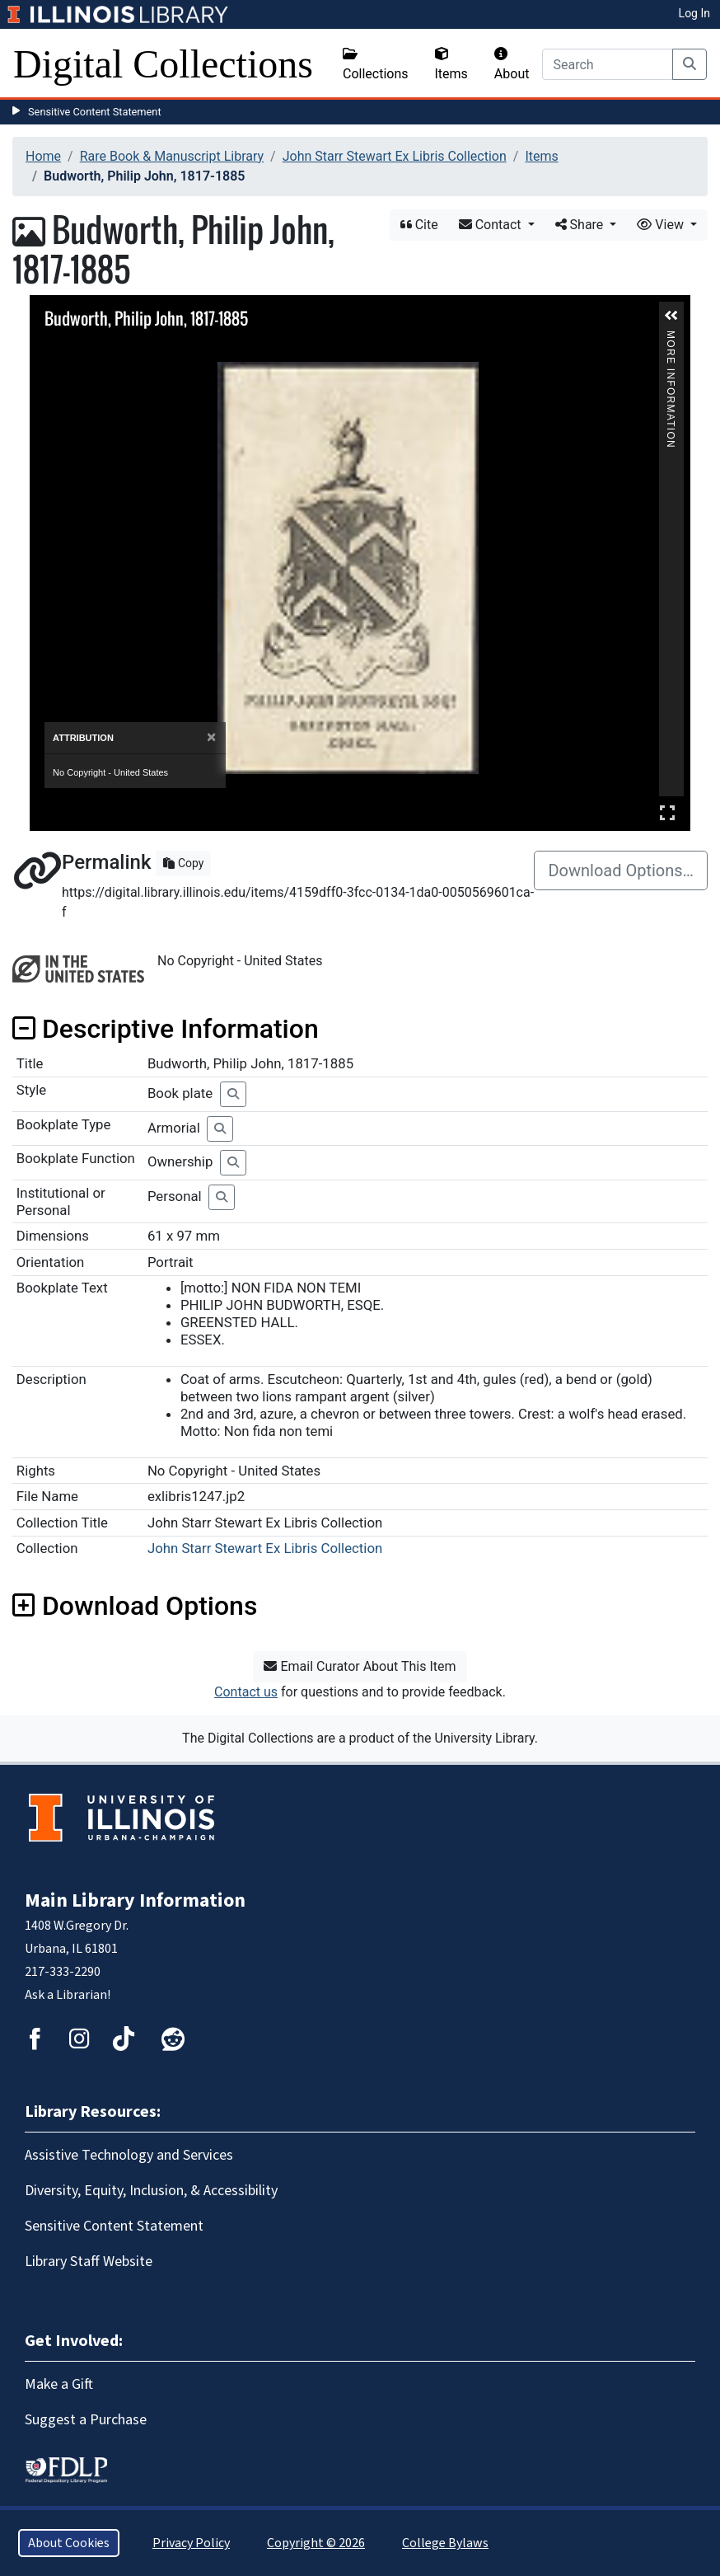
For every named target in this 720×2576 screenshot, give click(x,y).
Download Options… (621, 870)
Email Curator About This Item (360, 1666)
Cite (419, 224)
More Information (670, 338)
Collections (376, 64)
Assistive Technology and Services (129, 2155)
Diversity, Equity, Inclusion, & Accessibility (151, 2190)
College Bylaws (445, 2543)
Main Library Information (135, 1900)
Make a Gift (59, 2384)
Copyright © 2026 (316, 2543)
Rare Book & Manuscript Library (172, 156)
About (512, 64)
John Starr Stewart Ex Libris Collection (395, 156)
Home (43, 156)
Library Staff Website (88, 2261)
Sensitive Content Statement (94, 112)
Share (581, 224)
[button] (671, 315)
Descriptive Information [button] (165, 1028)
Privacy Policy (191, 2543)
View (662, 224)
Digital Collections (163, 64)
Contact (492, 224)
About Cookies (69, 2543)
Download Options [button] (134, 1605)
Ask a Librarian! (67, 1995)
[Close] (211, 737)
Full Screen (667, 812)
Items (451, 64)
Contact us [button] (246, 1692)
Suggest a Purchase (86, 2419)
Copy (183, 863)
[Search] (607, 64)
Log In (694, 13)
